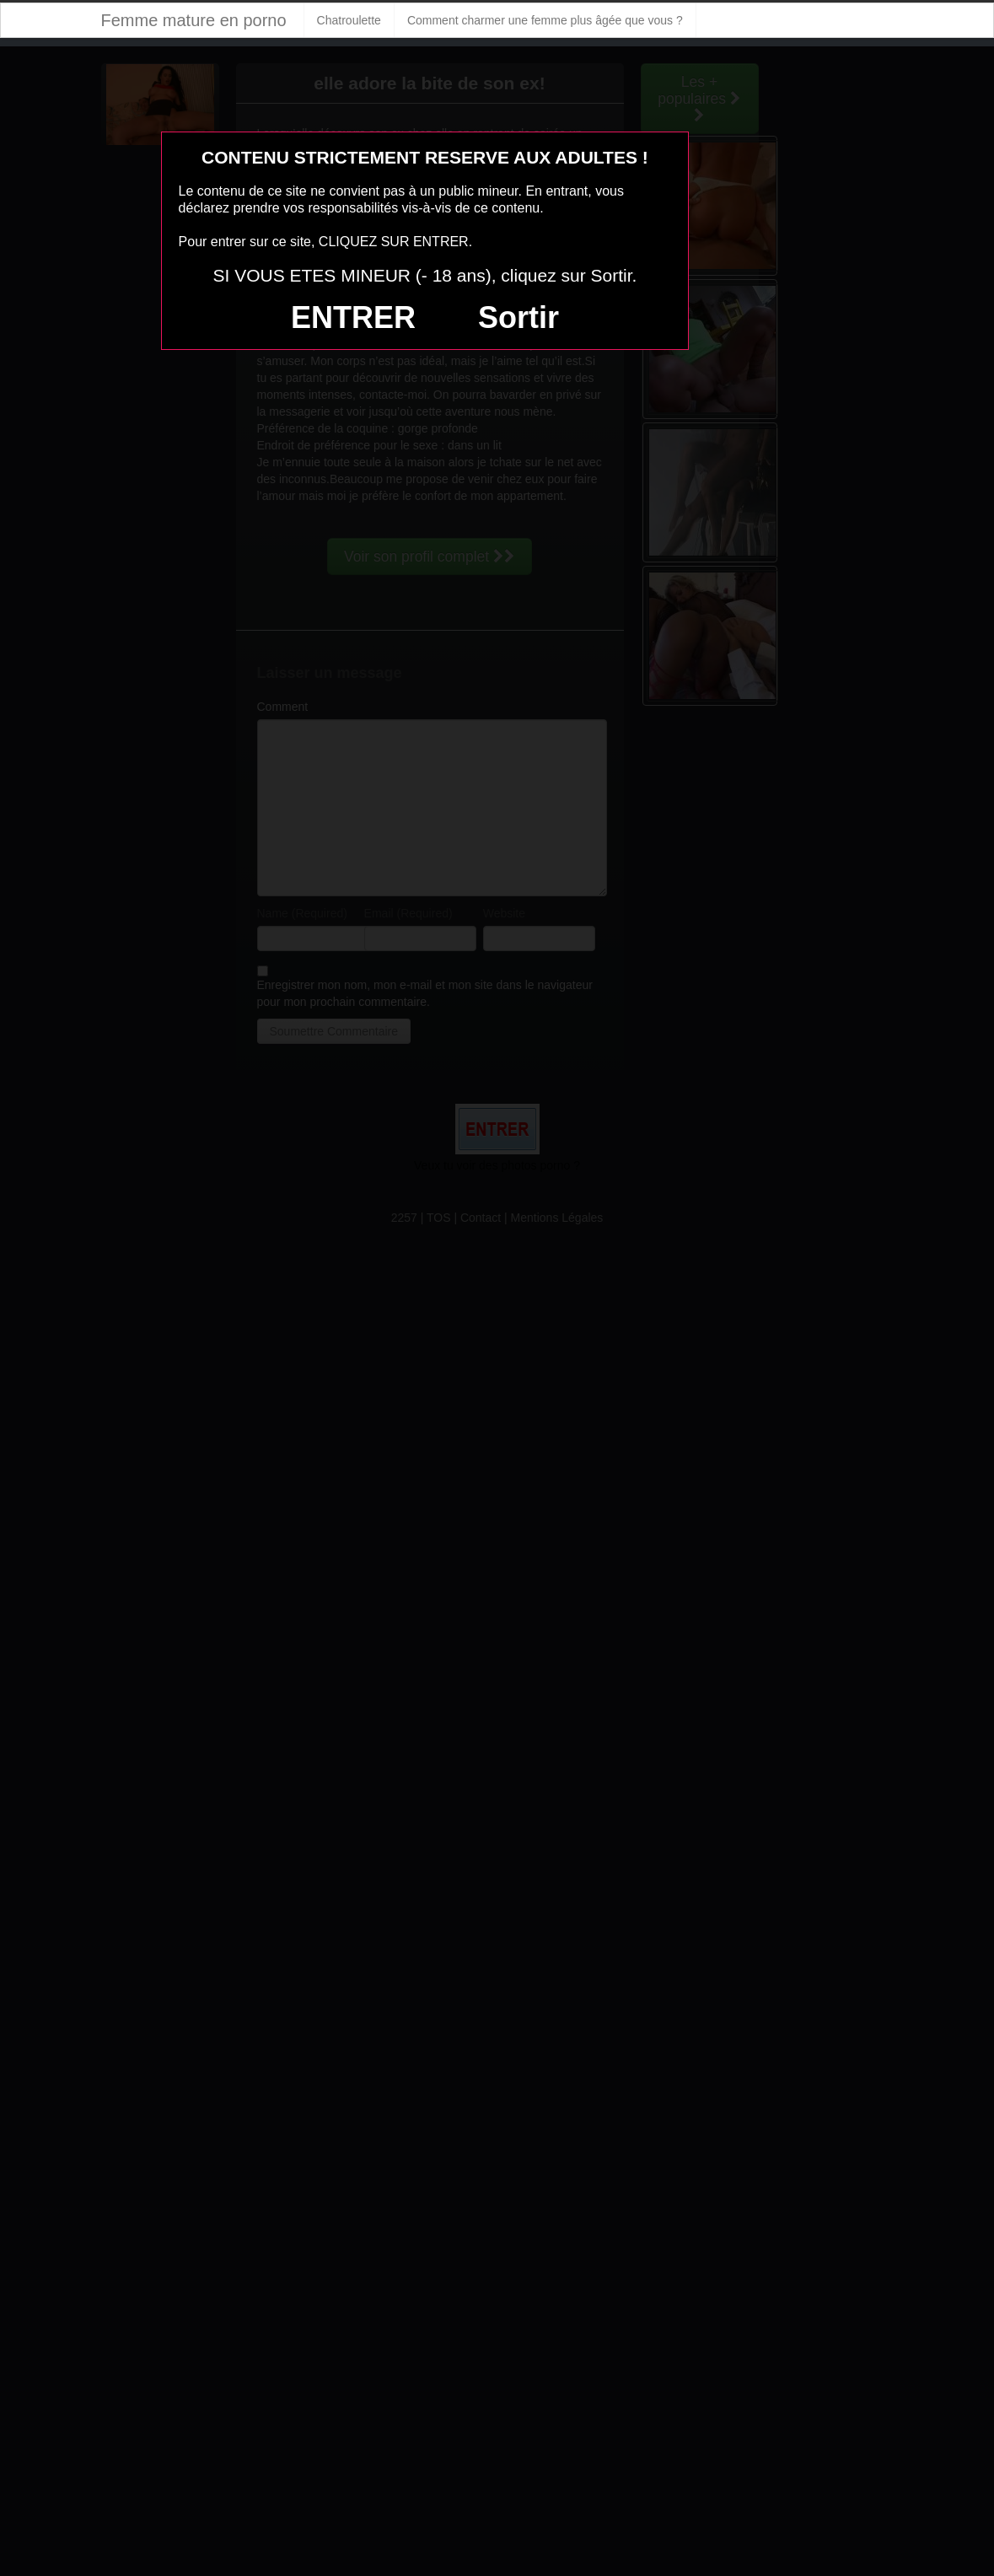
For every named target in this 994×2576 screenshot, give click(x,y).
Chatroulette (349, 20)
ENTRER (353, 317)
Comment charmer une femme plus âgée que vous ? (545, 20)
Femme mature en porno (194, 20)
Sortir (518, 317)
